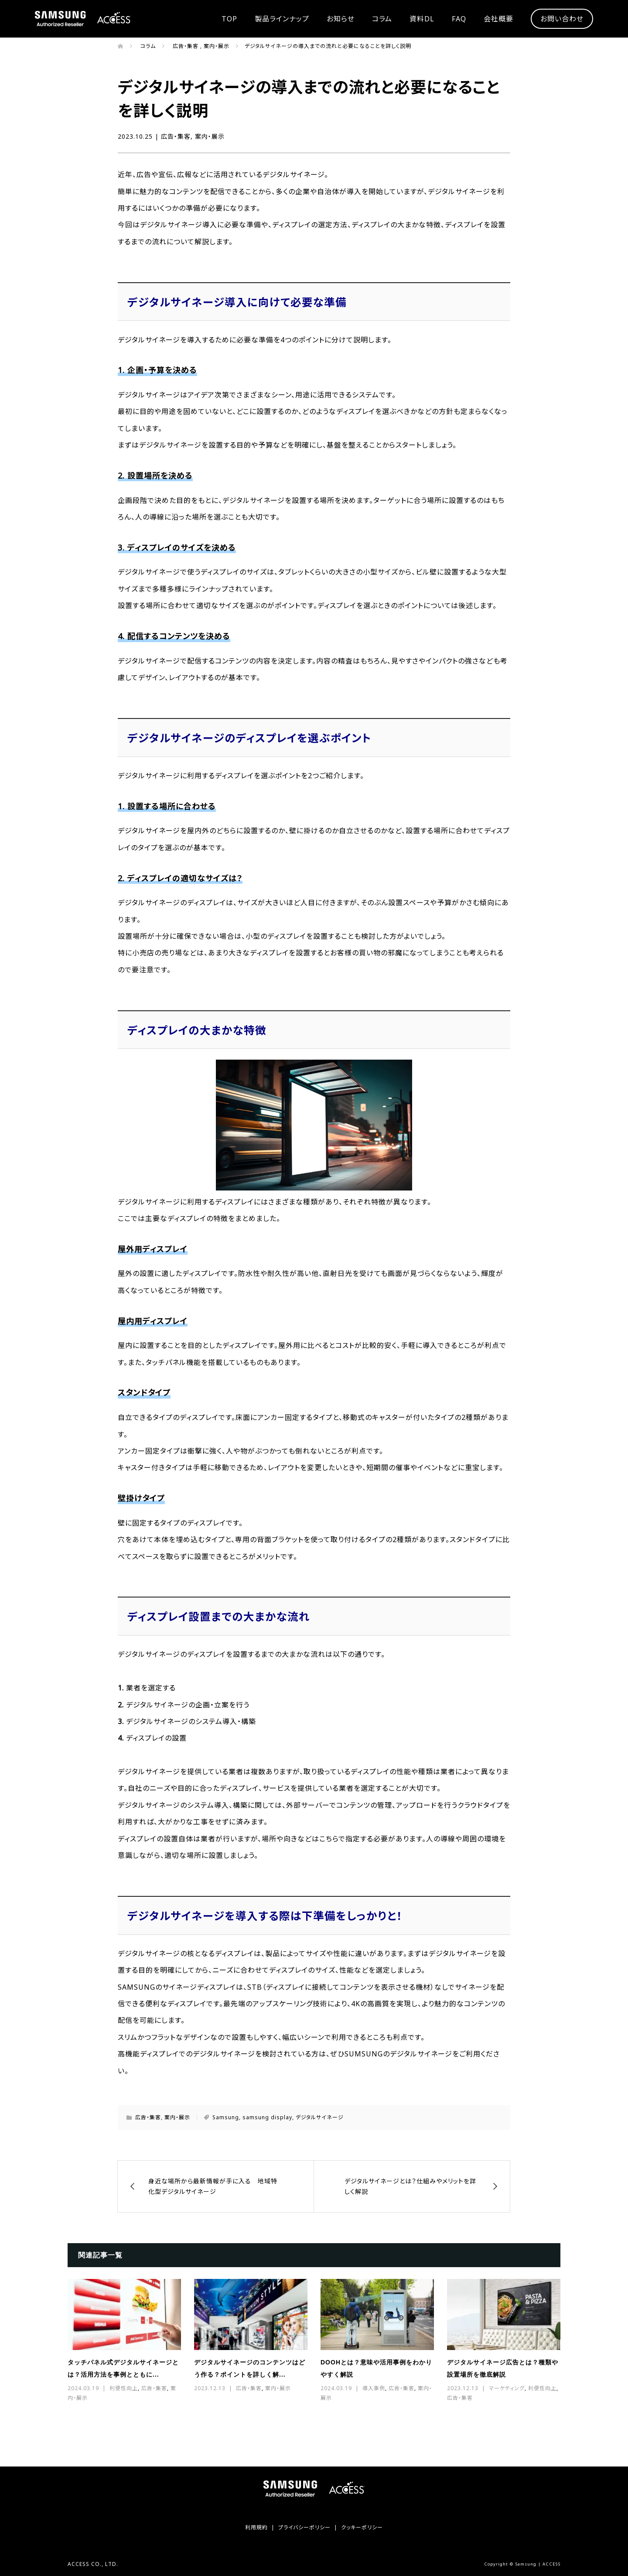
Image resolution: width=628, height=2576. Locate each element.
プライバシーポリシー (304, 2527)
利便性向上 (123, 2388)
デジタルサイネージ (320, 2117)
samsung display (267, 2117)
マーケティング (507, 2388)
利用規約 (256, 2527)
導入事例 (373, 2388)
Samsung (225, 2117)
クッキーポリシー (362, 2527)
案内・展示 (210, 136)
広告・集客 (176, 136)
